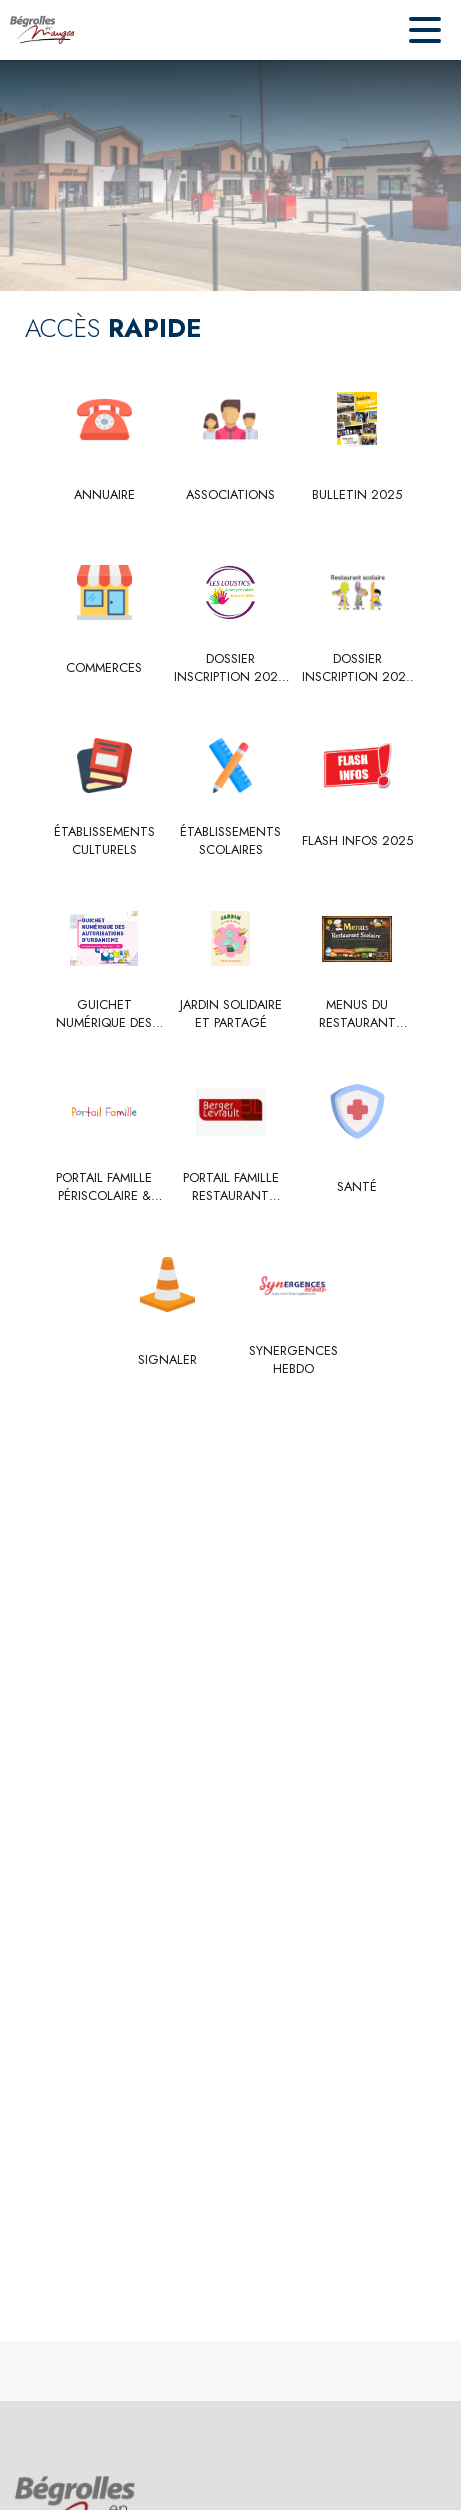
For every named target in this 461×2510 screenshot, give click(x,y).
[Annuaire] (104, 495)
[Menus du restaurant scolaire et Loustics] (357, 1014)
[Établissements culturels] (104, 841)
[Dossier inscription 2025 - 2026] (357, 668)
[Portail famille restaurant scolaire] (230, 1187)
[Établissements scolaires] (230, 841)
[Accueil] (42, 30)
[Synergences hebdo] (294, 1360)
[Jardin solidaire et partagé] (230, 1014)
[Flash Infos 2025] (357, 841)
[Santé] (357, 1187)
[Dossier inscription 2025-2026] (230, 668)
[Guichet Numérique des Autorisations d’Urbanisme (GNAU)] (104, 1014)
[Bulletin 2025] (357, 495)
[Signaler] (167, 1360)
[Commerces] (104, 668)
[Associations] (230, 495)
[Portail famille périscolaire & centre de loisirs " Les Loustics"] (104, 1187)
